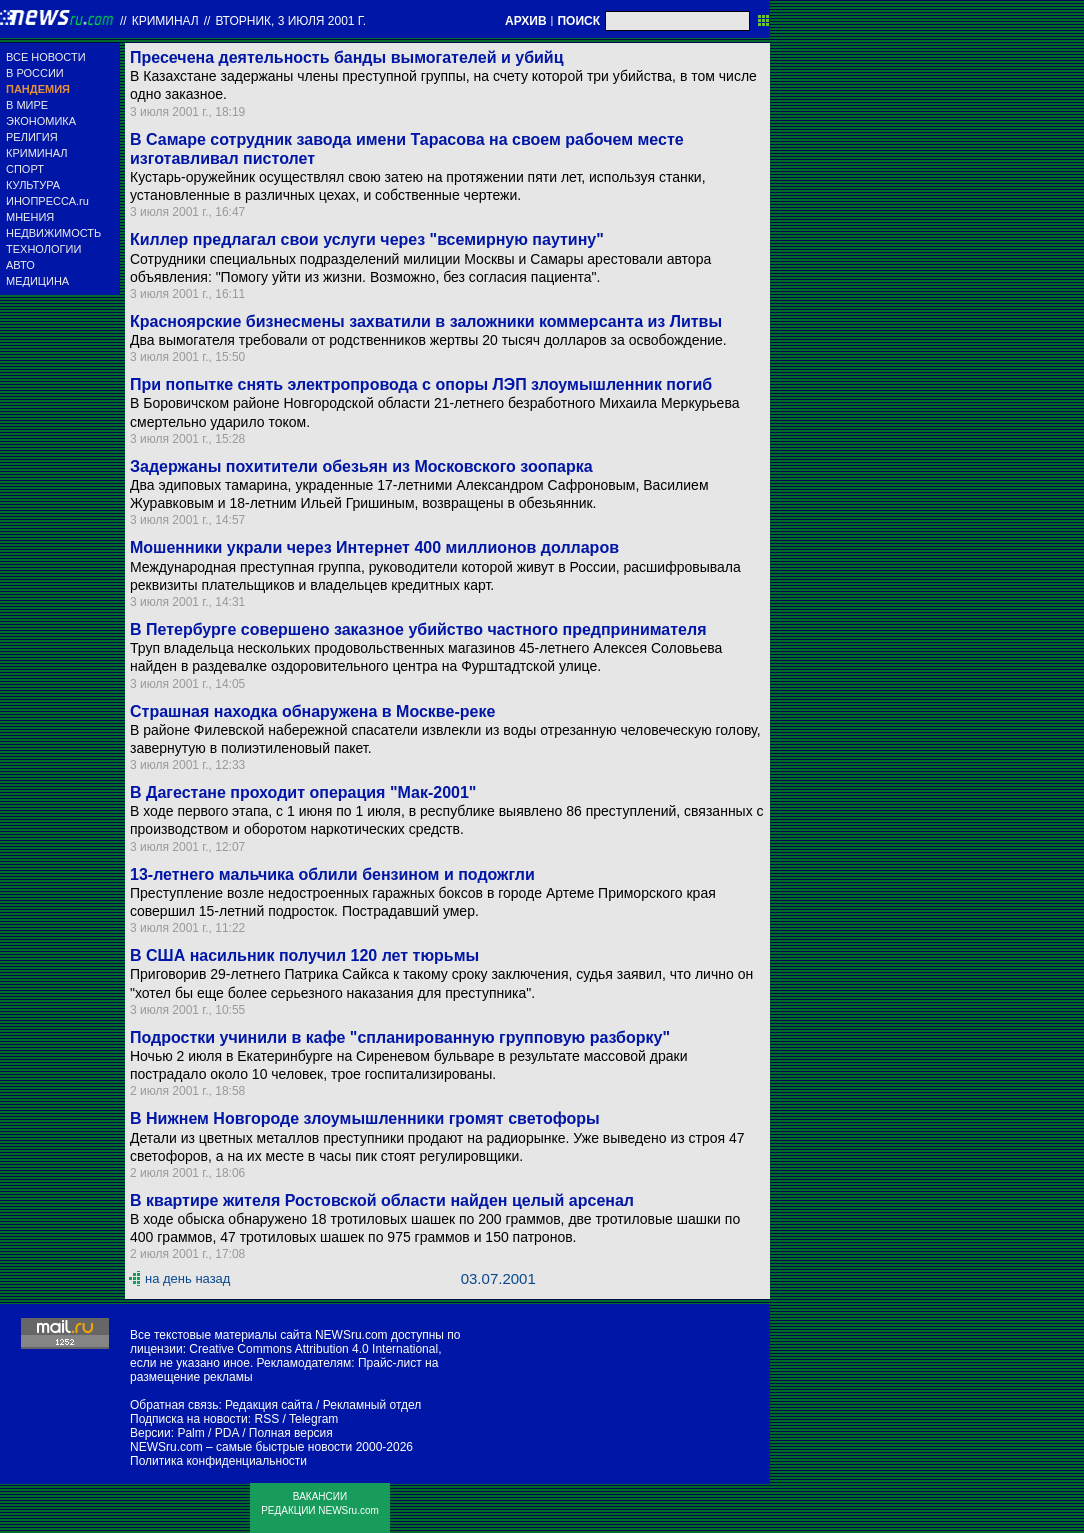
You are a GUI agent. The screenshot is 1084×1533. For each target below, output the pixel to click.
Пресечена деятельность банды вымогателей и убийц (347, 57)
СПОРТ (25, 169)
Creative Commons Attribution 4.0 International (313, 1349)
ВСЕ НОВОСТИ (46, 57)
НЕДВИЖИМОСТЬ (53, 233)
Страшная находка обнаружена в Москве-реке (312, 711)
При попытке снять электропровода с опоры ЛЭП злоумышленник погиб (421, 384)
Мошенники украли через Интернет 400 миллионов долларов (374, 547)
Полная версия (291, 1433)
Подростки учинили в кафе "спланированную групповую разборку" (400, 1037)
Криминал (165, 21)
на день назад (187, 1278)
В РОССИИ (35, 73)
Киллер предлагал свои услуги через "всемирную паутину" (367, 239)
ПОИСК (578, 21)
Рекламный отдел (372, 1405)
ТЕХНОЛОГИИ (43, 249)
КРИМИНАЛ (36, 153)
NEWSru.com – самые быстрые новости (241, 1447)
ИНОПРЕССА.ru (47, 201)
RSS (266, 1419)
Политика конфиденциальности (218, 1461)
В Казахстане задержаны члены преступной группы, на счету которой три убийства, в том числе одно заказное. (443, 85)
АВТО (20, 265)
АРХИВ (526, 21)
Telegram (313, 1419)
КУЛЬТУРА (33, 185)
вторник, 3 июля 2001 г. (290, 21)
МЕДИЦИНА (37, 281)
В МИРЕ (27, 105)
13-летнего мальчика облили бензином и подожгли (332, 874)
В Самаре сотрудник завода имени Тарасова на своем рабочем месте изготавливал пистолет (407, 149)
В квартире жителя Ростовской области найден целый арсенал (382, 1200)
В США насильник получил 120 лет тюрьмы (304, 955)
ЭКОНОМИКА (41, 121)
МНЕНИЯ (30, 217)
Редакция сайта (269, 1405)
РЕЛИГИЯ (32, 137)
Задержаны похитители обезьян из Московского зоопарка (361, 466)
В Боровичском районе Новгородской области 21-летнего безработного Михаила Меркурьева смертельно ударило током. (434, 412)
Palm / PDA (207, 1433)
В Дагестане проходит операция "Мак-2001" (303, 792)
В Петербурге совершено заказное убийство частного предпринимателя (418, 629)
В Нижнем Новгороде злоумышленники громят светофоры (365, 1118)
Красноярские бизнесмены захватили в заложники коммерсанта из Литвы (426, 321)
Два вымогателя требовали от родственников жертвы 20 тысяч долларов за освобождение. (428, 340)
